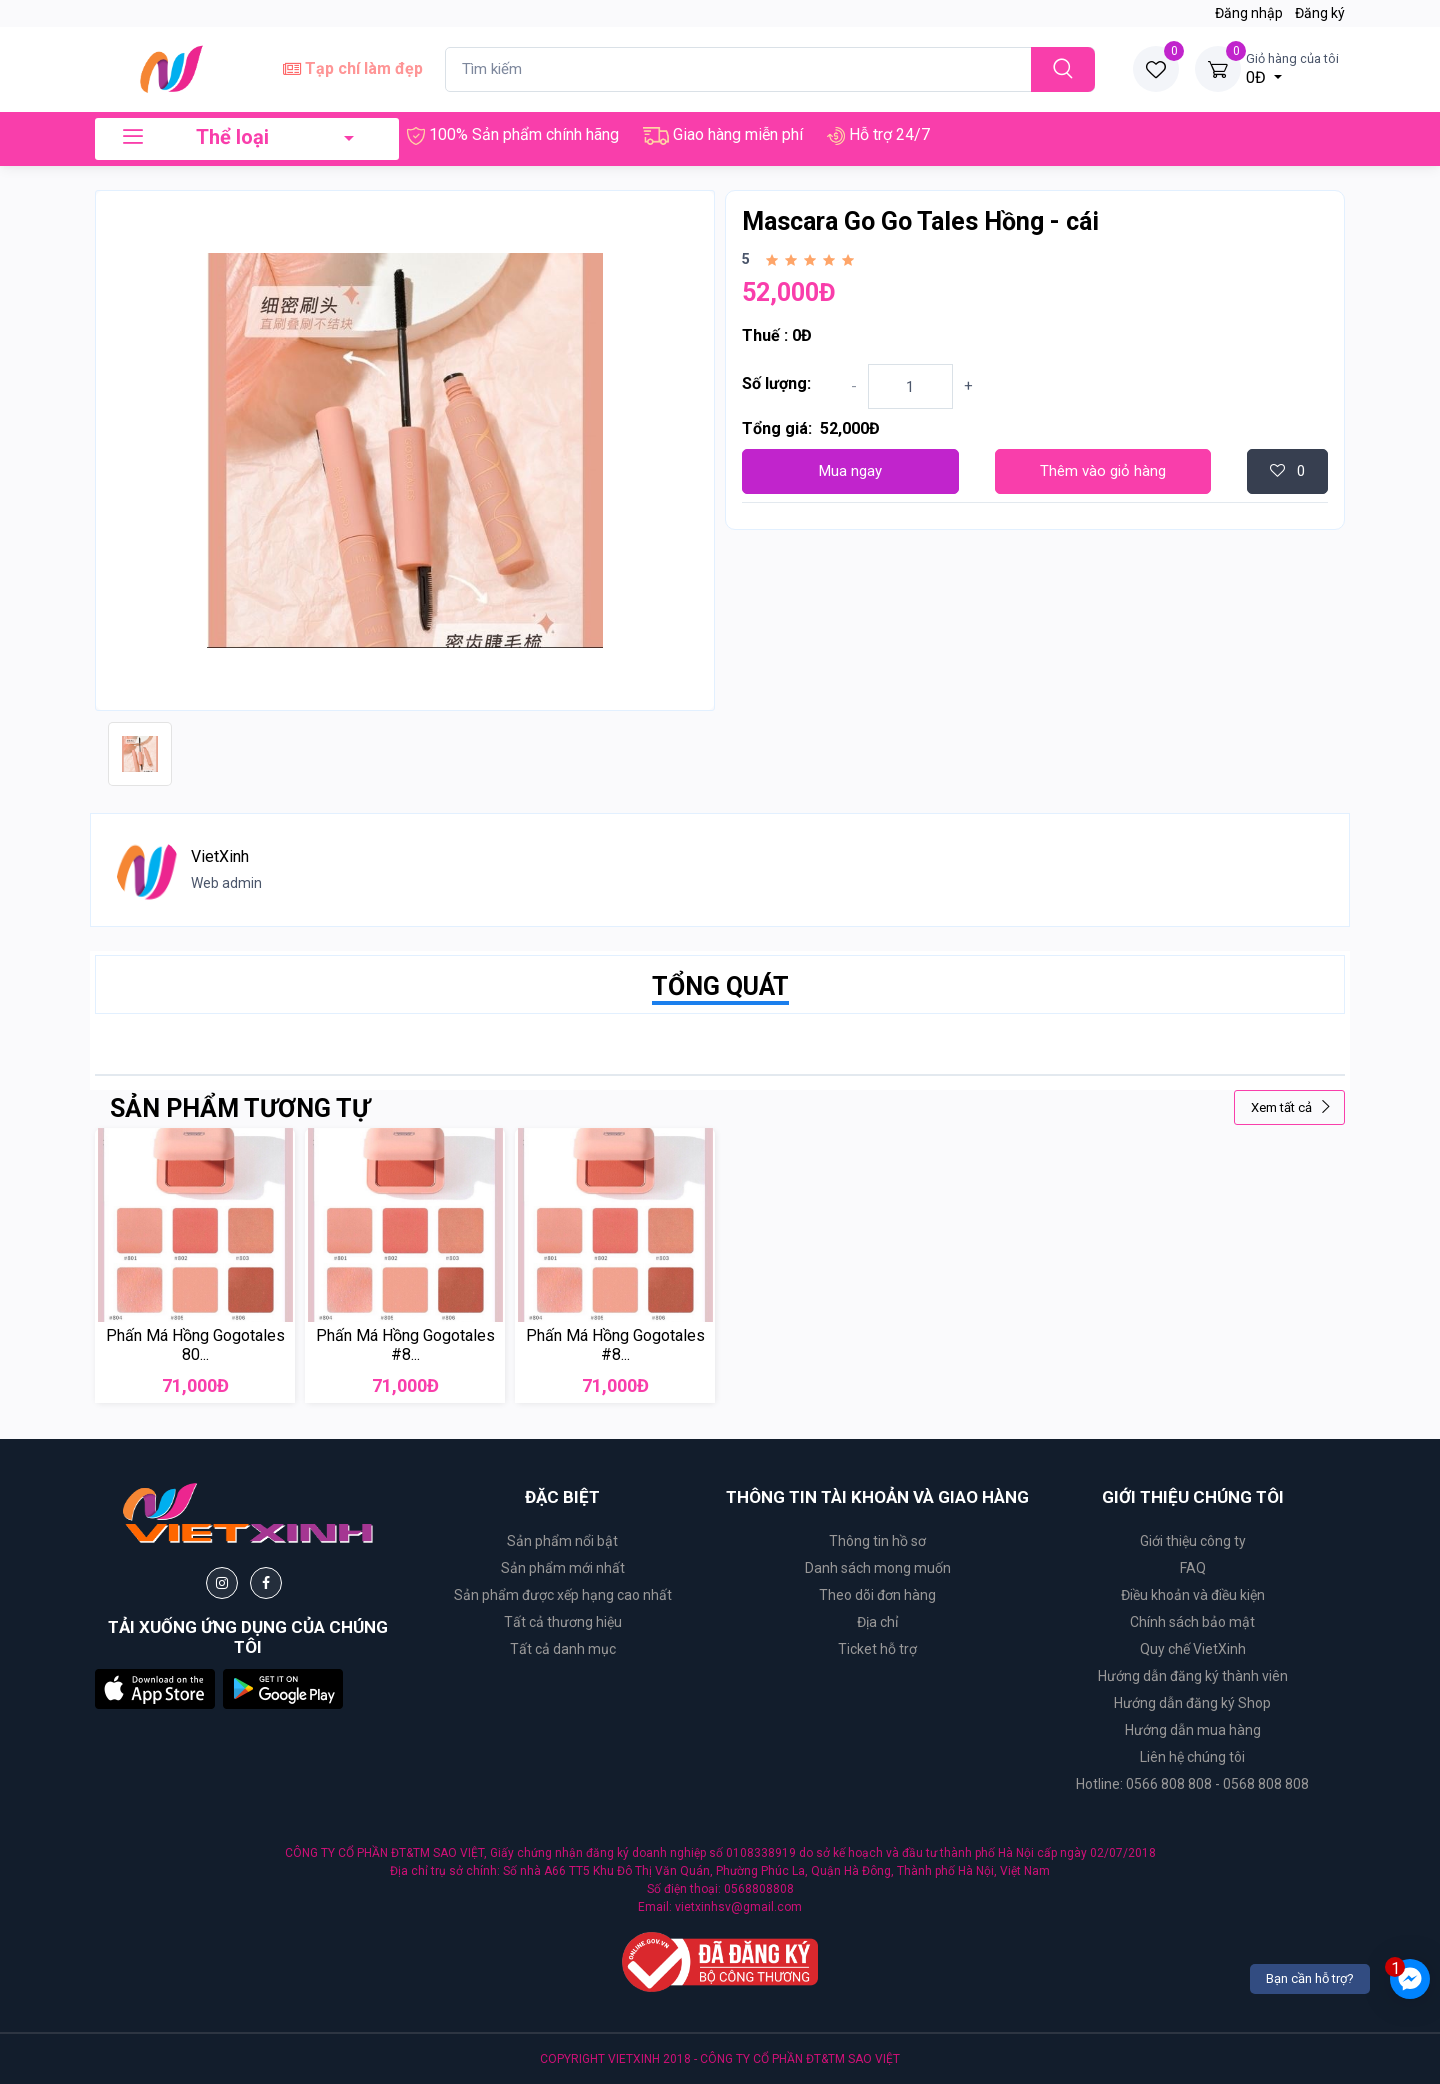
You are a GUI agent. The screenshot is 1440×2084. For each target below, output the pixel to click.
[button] (155, 1688)
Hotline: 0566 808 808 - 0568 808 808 (1192, 1784)
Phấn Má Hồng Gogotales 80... (195, 1345)
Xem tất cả (1291, 1107)
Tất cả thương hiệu (563, 1622)
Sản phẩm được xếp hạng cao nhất (563, 1595)
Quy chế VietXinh (1193, 1649)
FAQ (1193, 1568)
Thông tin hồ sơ (877, 1541)
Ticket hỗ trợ (877, 1649)
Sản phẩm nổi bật (562, 1541)
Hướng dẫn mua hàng (1193, 1730)
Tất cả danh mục (563, 1649)
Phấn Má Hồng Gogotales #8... (405, 1345)
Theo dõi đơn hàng (877, 1595)
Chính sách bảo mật (1192, 1622)
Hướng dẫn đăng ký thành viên (1193, 1676)
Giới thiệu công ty (1193, 1541)
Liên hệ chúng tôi (1192, 1757)
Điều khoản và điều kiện (1193, 1595)
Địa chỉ (877, 1622)
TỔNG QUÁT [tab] (720, 986)
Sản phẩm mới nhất (563, 1568)
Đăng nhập (1249, 13)
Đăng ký (1320, 13)
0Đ (1292, 68)
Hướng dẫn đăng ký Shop (1192, 1703)
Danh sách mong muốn (878, 1568)
